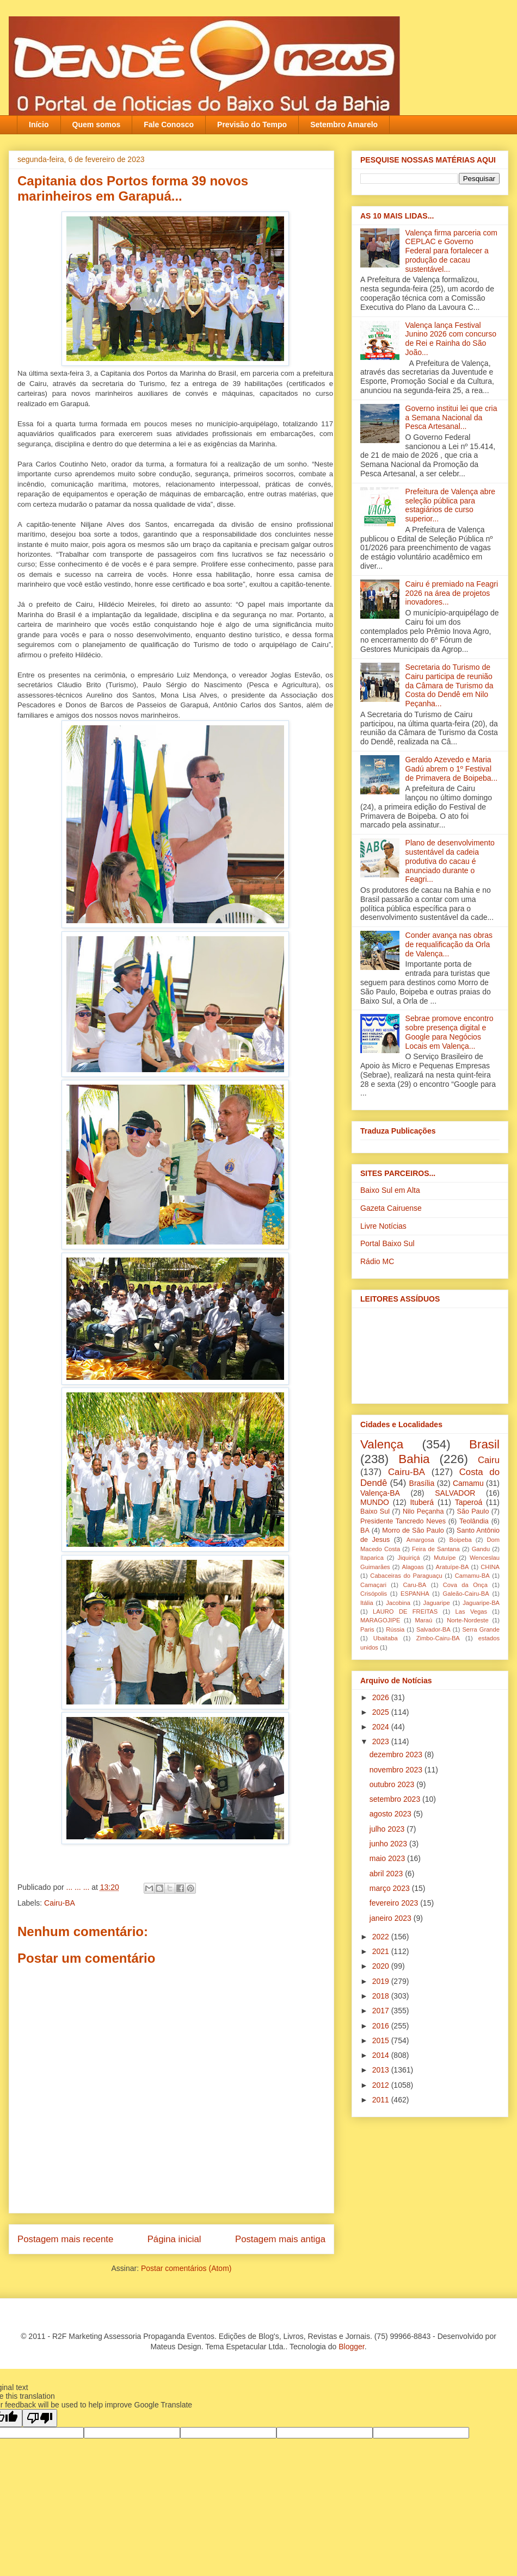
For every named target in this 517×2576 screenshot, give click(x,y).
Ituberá (422, 1502)
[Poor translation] (39, 2418)
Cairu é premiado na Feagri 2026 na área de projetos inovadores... (451, 593)
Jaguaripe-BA (481, 1603)
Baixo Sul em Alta (390, 1190)
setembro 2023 (396, 1799)
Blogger (351, 2346)
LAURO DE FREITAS (405, 1611)
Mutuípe (445, 1557)
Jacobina (398, 1603)
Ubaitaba (385, 1638)
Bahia (413, 1459)
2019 (381, 1981)
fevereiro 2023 (395, 1903)
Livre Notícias (383, 1226)
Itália (366, 1603)
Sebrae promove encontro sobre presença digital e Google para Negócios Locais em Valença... (449, 1032)
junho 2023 (389, 1843)
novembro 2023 (397, 1769)
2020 (381, 1966)
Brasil (484, 1444)
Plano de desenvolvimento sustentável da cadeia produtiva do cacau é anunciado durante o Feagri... (450, 860)
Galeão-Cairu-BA (466, 1593)
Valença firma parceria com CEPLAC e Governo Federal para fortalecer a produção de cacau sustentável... (451, 250)
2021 (381, 1951)
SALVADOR (455, 1493)
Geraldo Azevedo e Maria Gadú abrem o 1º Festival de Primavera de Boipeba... (451, 768)
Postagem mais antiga (280, 2239)
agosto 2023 (392, 1813)
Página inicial (174, 2239)
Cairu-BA (59, 1903)
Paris (367, 1629)
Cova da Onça (465, 1585)
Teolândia (474, 1521)
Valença (381, 1444)
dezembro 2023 (397, 1754)
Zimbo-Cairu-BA (438, 1638)
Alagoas (412, 1567)
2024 (381, 1726)
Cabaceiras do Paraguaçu (406, 1575)
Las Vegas (471, 1611)
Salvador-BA (433, 1629)
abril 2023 (387, 1873)
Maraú (423, 1620)
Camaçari (373, 1585)
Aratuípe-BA (452, 1567)
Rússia (395, 1629)
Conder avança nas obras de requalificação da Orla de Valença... (449, 944)
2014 (381, 2055)
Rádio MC (377, 1261)
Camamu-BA (472, 1575)
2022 (381, 1936)
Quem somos (96, 124)
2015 (381, 2040)
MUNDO (374, 1502)
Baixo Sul (375, 1511)
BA (365, 1530)
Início (39, 124)
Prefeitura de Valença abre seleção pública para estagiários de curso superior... (450, 505)
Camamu (468, 1483)
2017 (381, 2010)
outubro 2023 (393, 1784)
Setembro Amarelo (344, 124)
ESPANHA (415, 1593)
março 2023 (391, 1888)
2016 (381, 2025)
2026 (381, 1697)
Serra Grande (481, 1629)
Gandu (481, 1549)
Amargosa (420, 1539)
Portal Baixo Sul (387, 1243)
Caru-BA (414, 1585)
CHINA (490, 1567)
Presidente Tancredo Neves (403, 1521)
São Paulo (473, 1511)
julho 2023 (388, 1829)
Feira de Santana (436, 1549)
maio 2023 (388, 1858)
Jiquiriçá (408, 1557)
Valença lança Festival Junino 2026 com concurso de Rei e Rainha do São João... (450, 339)
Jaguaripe (436, 1603)
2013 (381, 2069)
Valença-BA (380, 1493)
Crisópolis (373, 1593)
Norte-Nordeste (467, 1620)
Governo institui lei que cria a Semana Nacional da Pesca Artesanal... (451, 417)
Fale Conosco (169, 124)
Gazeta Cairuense (391, 1208)
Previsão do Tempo (252, 124)
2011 (381, 2099)
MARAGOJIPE (380, 1620)
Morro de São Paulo (413, 1530)
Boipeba (461, 1539)
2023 (381, 1741)
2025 (381, 1712)
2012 (381, 2085)
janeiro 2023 (392, 1918)
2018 (381, 1996)
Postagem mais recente (65, 2239)
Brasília (422, 1483)
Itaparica (372, 1557)
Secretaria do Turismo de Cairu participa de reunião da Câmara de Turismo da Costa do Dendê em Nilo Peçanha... (449, 685)
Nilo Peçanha (423, 1511)
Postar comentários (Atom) (186, 2268)
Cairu (489, 1460)
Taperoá (469, 1502)
